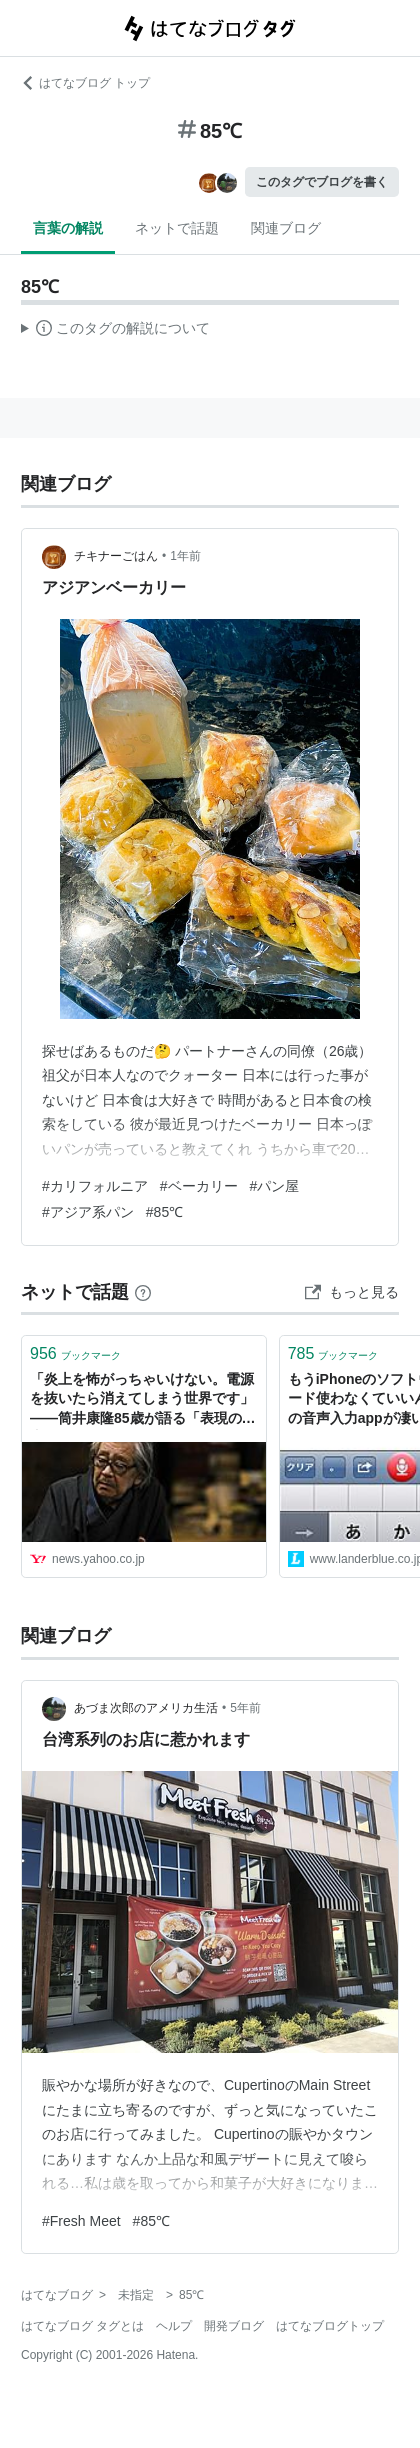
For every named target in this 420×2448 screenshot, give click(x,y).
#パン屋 (275, 1186)
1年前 (185, 556)
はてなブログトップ (330, 2326)
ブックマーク (75, 1353)
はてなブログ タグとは (82, 2326)
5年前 (245, 1708)
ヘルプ (174, 2326)
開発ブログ (234, 2326)
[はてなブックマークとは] (143, 1292)
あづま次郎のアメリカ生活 (146, 1708)
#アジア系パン (88, 1212)
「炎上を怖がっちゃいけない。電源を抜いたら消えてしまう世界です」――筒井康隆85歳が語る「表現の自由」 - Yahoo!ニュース (143, 1400)
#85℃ (164, 1212)
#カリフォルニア (95, 1186)
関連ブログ (286, 228)
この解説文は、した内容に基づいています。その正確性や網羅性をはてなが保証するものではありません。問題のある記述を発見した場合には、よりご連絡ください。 (115, 331)
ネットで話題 (177, 228)
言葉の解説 (68, 228)
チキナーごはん (116, 556)
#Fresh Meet (81, 2221)
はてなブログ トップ (85, 83)
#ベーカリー (199, 1186)
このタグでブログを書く (322, 182)
